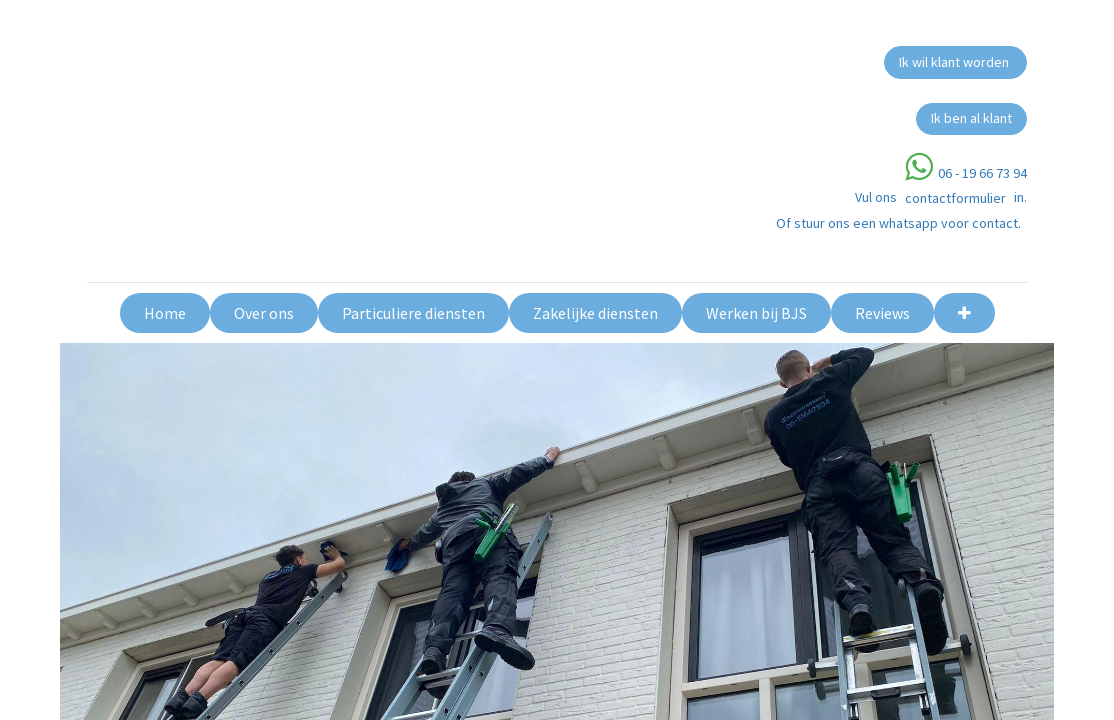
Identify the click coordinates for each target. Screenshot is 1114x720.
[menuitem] (165, 313)
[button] (964, 313)
